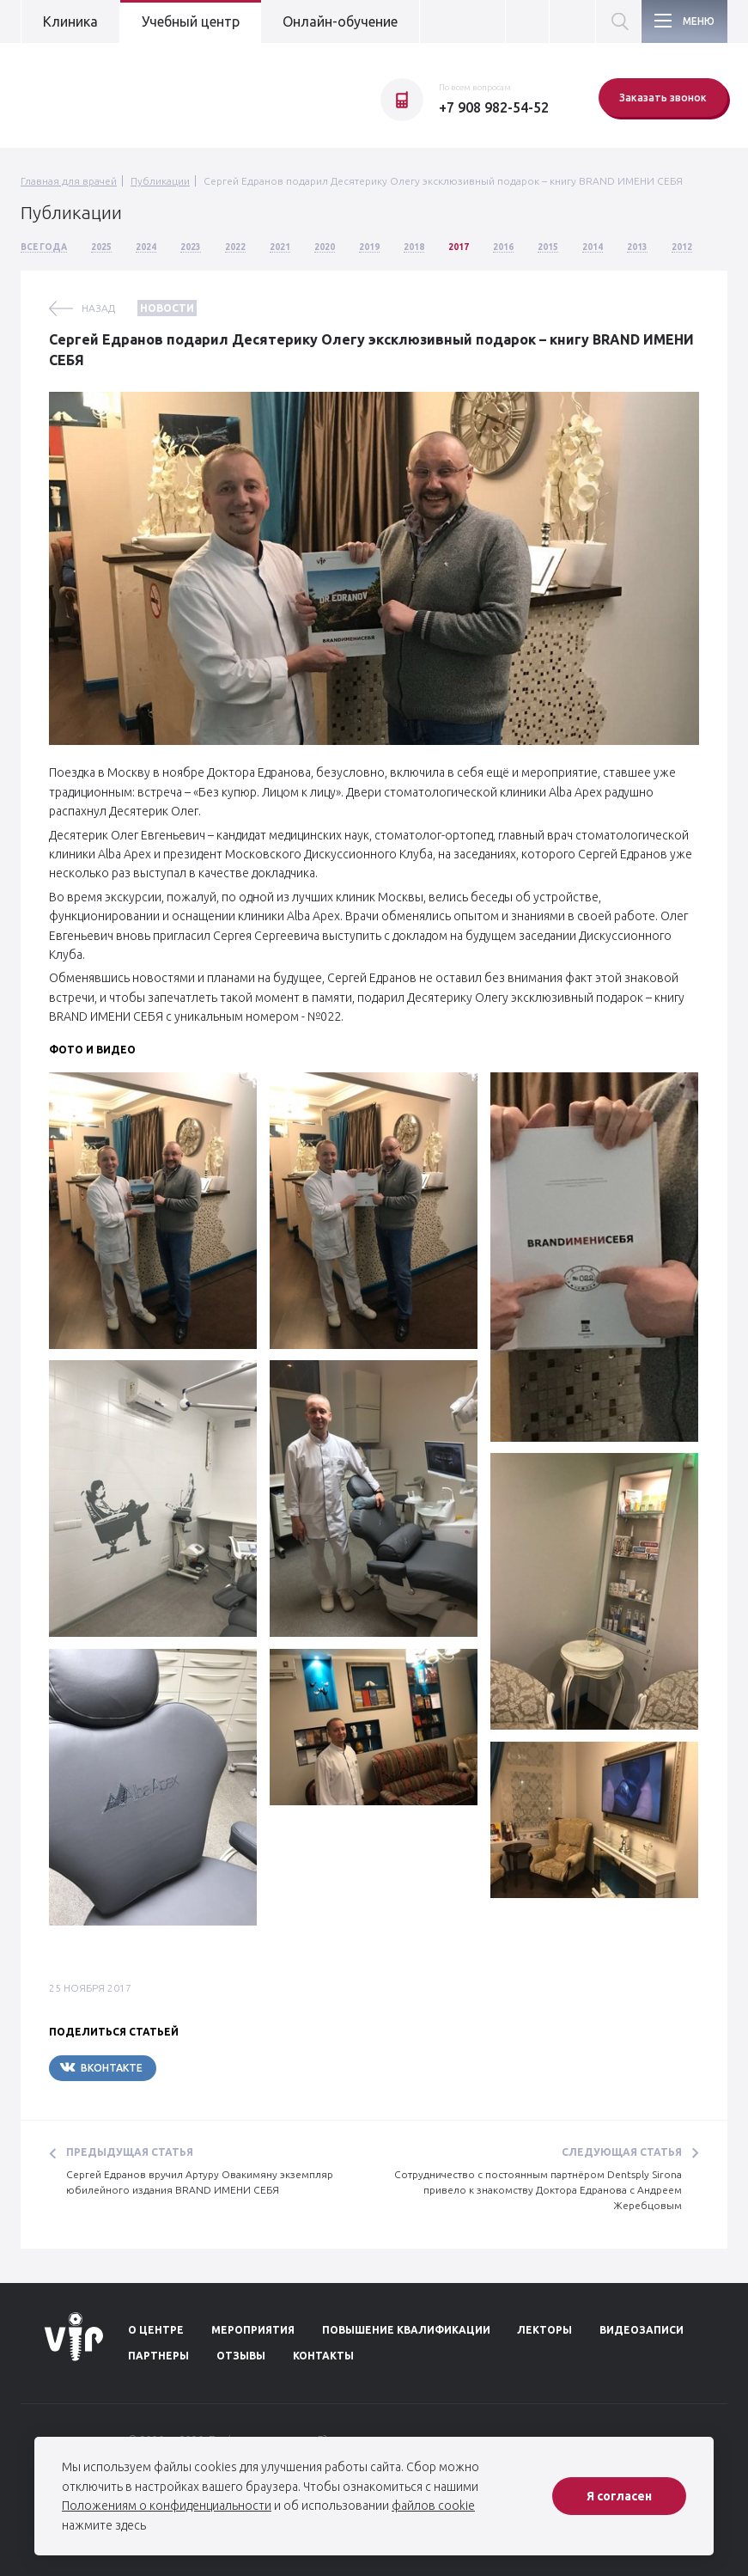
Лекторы (544, 2329)
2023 (190, 247)
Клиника (70, 21)
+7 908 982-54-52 (494, 107)
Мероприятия (253, 2329)
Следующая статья (622, 2152)
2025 (101, 247)
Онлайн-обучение (340, 21)
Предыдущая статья (129, 2152)
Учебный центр (191, 21)
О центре (156, 2329)
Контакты (323, 2355)
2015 (548, 247)
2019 (369, 247)
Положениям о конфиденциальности (166, 2505)
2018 (414, 247)
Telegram (207, 2067)
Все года (44, 247)
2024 (146, 247)
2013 (637, 247)
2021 (280, 247)
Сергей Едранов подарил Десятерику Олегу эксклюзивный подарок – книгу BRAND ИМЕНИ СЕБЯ (443, 180)
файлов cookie (433, 2505)
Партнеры (158, 2355)
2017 (458, 247)
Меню (699, 21)
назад (98, 308)
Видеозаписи (641, 2329)
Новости (167, 308)
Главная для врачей (69, 180)
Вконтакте (101, 2067)
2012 (682, 247)
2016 (503, 247)
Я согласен (619, 2496)
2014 (592, 247)
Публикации (160, 180)
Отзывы (240, 2355)
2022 (235, 247)
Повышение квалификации (406, 2329)
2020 (324, 247)
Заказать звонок (663, 97)
